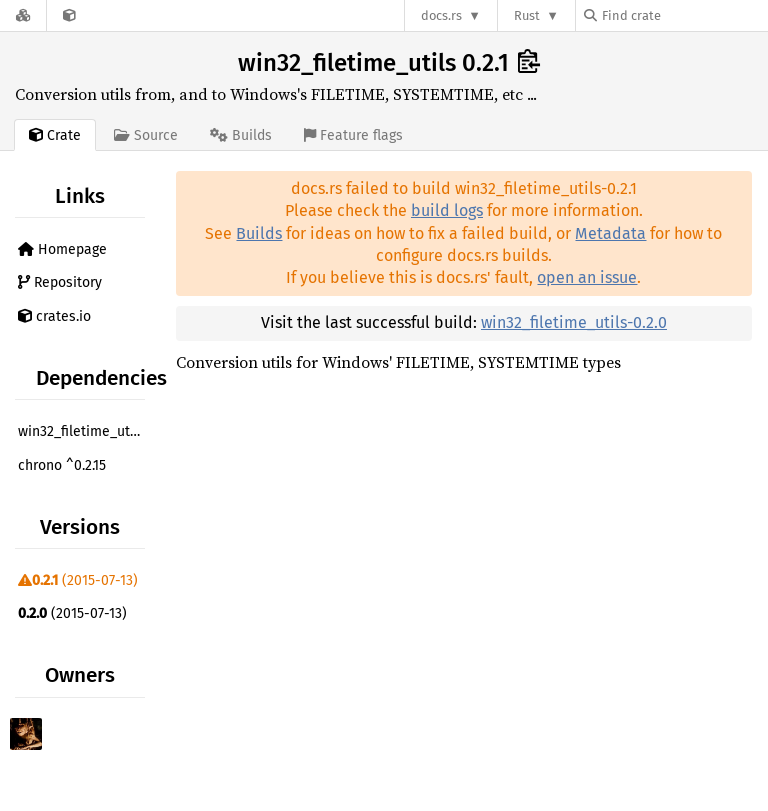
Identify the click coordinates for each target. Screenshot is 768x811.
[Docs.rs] (23, 15)
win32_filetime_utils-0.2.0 (574, 322)
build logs (447, 210)
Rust (527, 15)
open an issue (587, 277)
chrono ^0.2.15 (62, 465)
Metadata (610, 233)
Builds (259, 233)
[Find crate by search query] (684, 15)
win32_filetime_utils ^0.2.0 (84, 431)
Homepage (62, 249)
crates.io (54, 316)
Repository (60, 282)
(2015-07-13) (78, 580)
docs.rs (441, 15)
